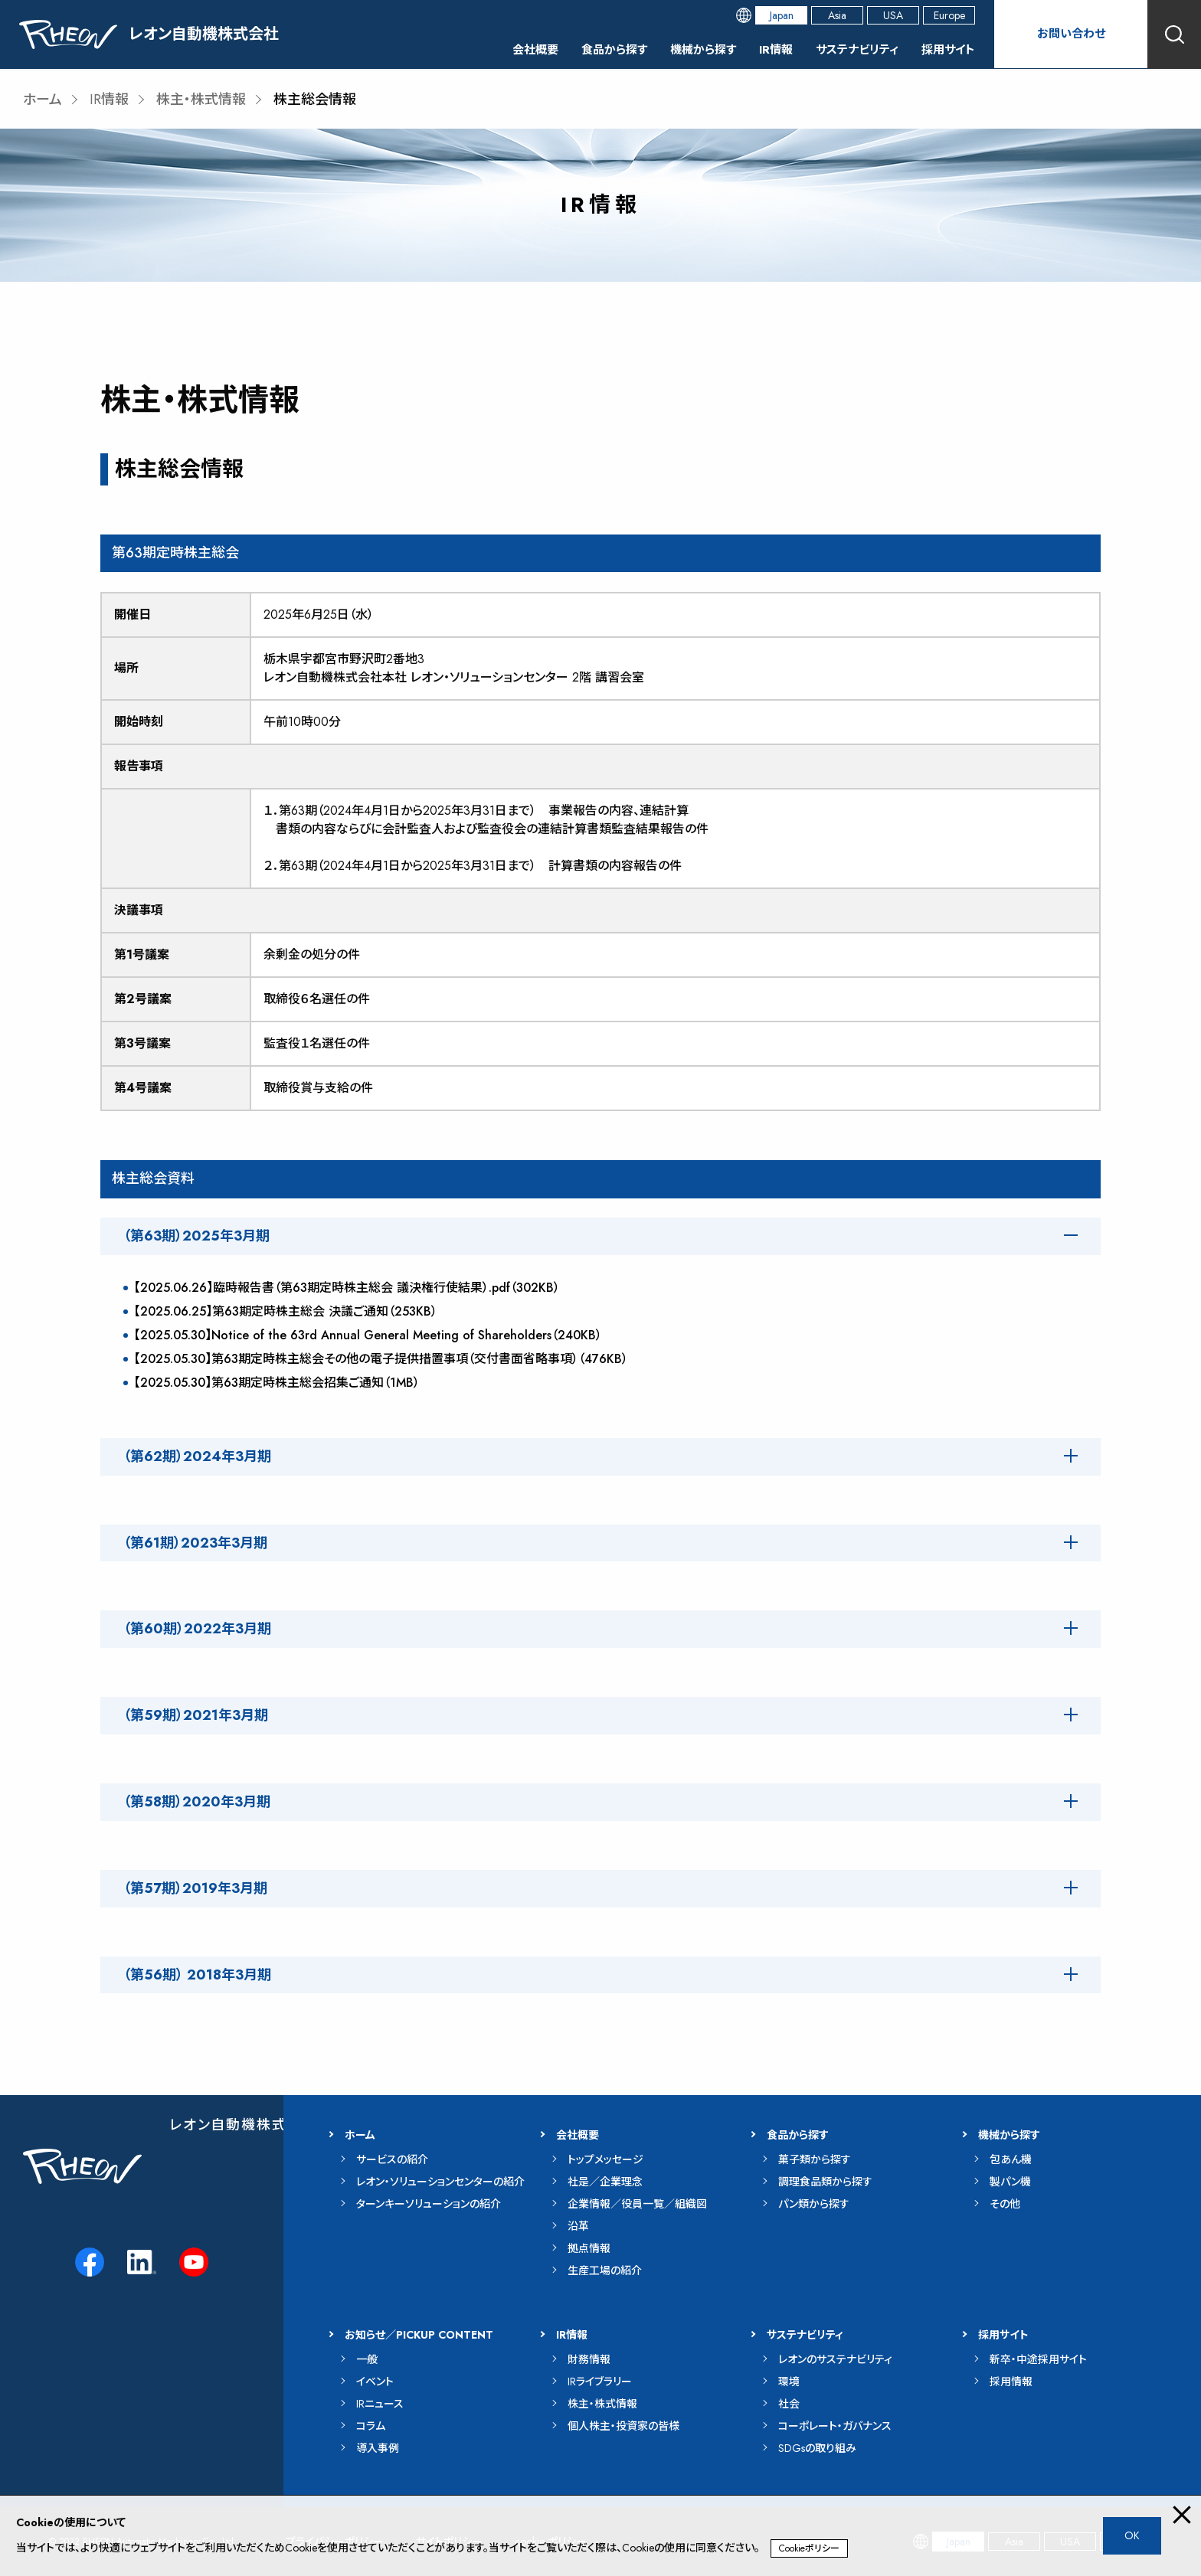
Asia (837, 15)
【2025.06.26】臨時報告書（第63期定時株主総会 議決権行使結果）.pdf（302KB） (347, 1287)
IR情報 (766, 49)
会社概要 (513, 49)
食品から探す (596, 49)
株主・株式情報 (201, 100)
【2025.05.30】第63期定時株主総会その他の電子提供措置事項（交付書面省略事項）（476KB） (381, 1359)
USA (893, 15)
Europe (949, 15)
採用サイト (946, 49)
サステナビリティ (851, 49)
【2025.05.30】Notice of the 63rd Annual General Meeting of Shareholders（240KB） (368, 1335)
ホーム (42, 100)
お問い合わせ (1071, 34)
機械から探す (689, 49)
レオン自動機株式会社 (243, 2125)
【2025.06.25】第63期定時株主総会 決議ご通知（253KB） (285, 1311)
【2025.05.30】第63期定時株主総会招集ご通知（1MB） (277, 1382)
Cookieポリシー (809, 2548)
